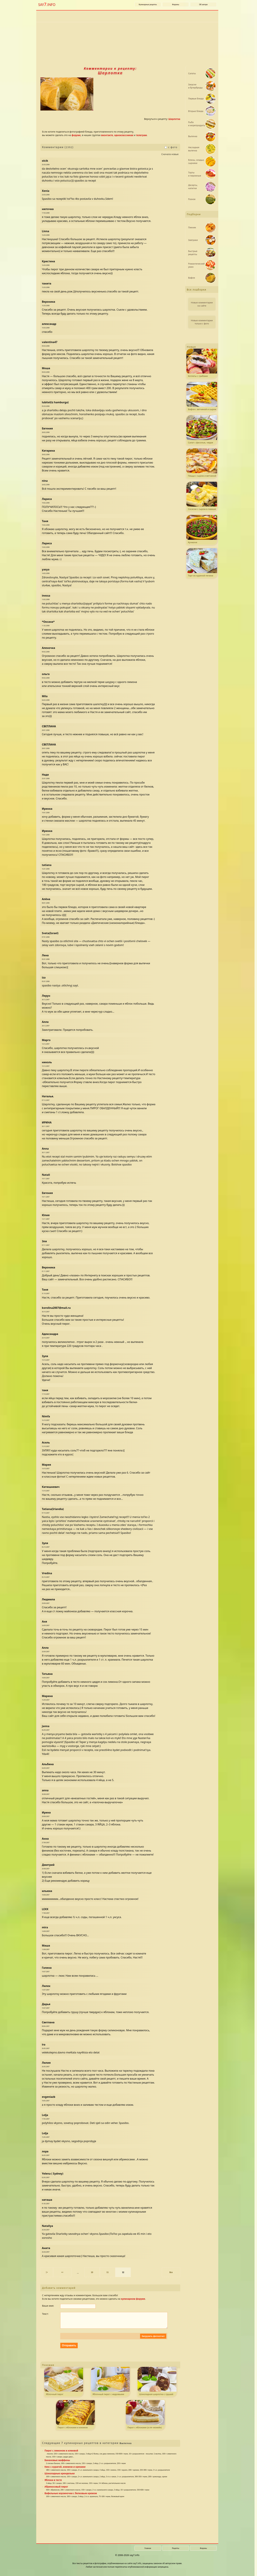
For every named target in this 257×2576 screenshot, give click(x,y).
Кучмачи (201, 529)
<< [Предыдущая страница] (62, 2272)
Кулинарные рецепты (148, 4)
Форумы (175, 4)
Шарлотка (110, 72)
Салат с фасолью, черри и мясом (201, 430)
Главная (147, 2551)
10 (92, 2272)
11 (107, 2272)
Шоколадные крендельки (60, 2476)
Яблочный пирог (63, 2384)
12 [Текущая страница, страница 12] (123, 2272)
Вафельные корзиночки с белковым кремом (71, 2496)
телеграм (141, 135)
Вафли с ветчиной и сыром (201, 396)
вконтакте (107, 135)
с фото (171, 147)
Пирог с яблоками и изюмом (75, 2417)
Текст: (45, 2313)
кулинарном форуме (133, 2298)
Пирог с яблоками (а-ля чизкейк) (145, 2417)
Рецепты (175, 2551)
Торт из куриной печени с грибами (201, 563)
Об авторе (203, 4)
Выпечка (126, 2446)
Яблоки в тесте (53, 2483)
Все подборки (196, 289)
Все (171, 2272)
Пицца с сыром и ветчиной (201, 462)
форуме (76, 135)
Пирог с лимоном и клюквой (61, 2453)
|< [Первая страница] (47, 2272)
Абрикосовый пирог (56, 2489)
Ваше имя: (48, 2305)
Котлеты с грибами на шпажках (201, 364)
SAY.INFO (46, 4)
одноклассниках (123, 135)
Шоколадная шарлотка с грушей (157, 2384)
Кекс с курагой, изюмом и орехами (65, 2470)
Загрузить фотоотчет (153, 2339)
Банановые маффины (57, 2463)
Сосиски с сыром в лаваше (201, 496)
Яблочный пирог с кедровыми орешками (110, 2385)
